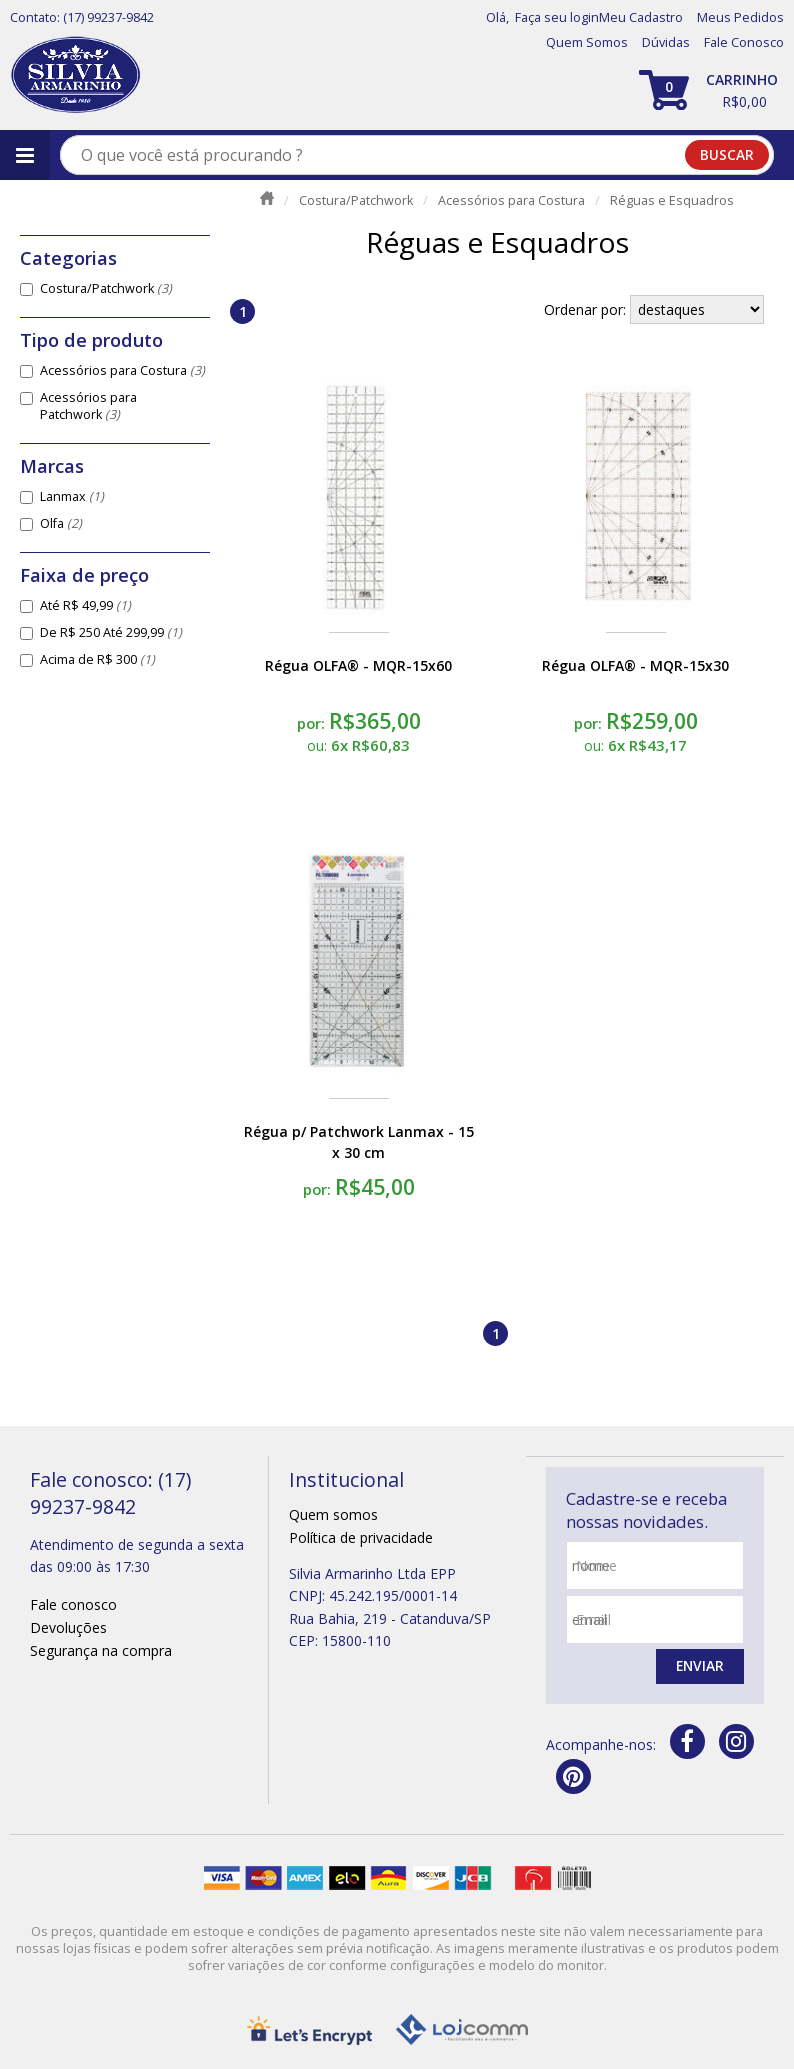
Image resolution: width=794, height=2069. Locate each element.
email (593, 1619)
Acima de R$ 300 (97, 659)
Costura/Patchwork (106, 288)
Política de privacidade (361, 1537)
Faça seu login (557, 17)
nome (596, 1565)
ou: (319, 745)
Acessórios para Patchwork (88, 406)
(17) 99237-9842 (108, 17)
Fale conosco (73, 1604)
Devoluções (68, 1627)
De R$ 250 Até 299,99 (111, 632)
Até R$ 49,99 (85, 605)
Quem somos (333, 1514)
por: (313, 723)
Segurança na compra (101, 1650)
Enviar (699, 1666)
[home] (75, 75)
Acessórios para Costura (122, 370)
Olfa (61, 523)
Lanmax (72, 496)
